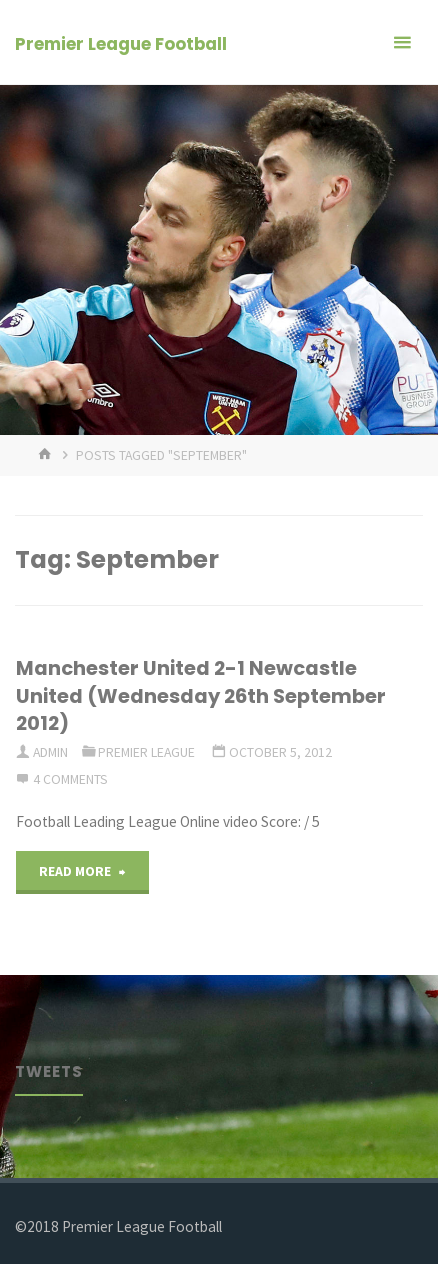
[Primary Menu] (402, 42)
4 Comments (70, 779)
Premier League (146, 752)
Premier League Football (121, 44)
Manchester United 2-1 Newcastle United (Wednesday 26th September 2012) (201, 695)
